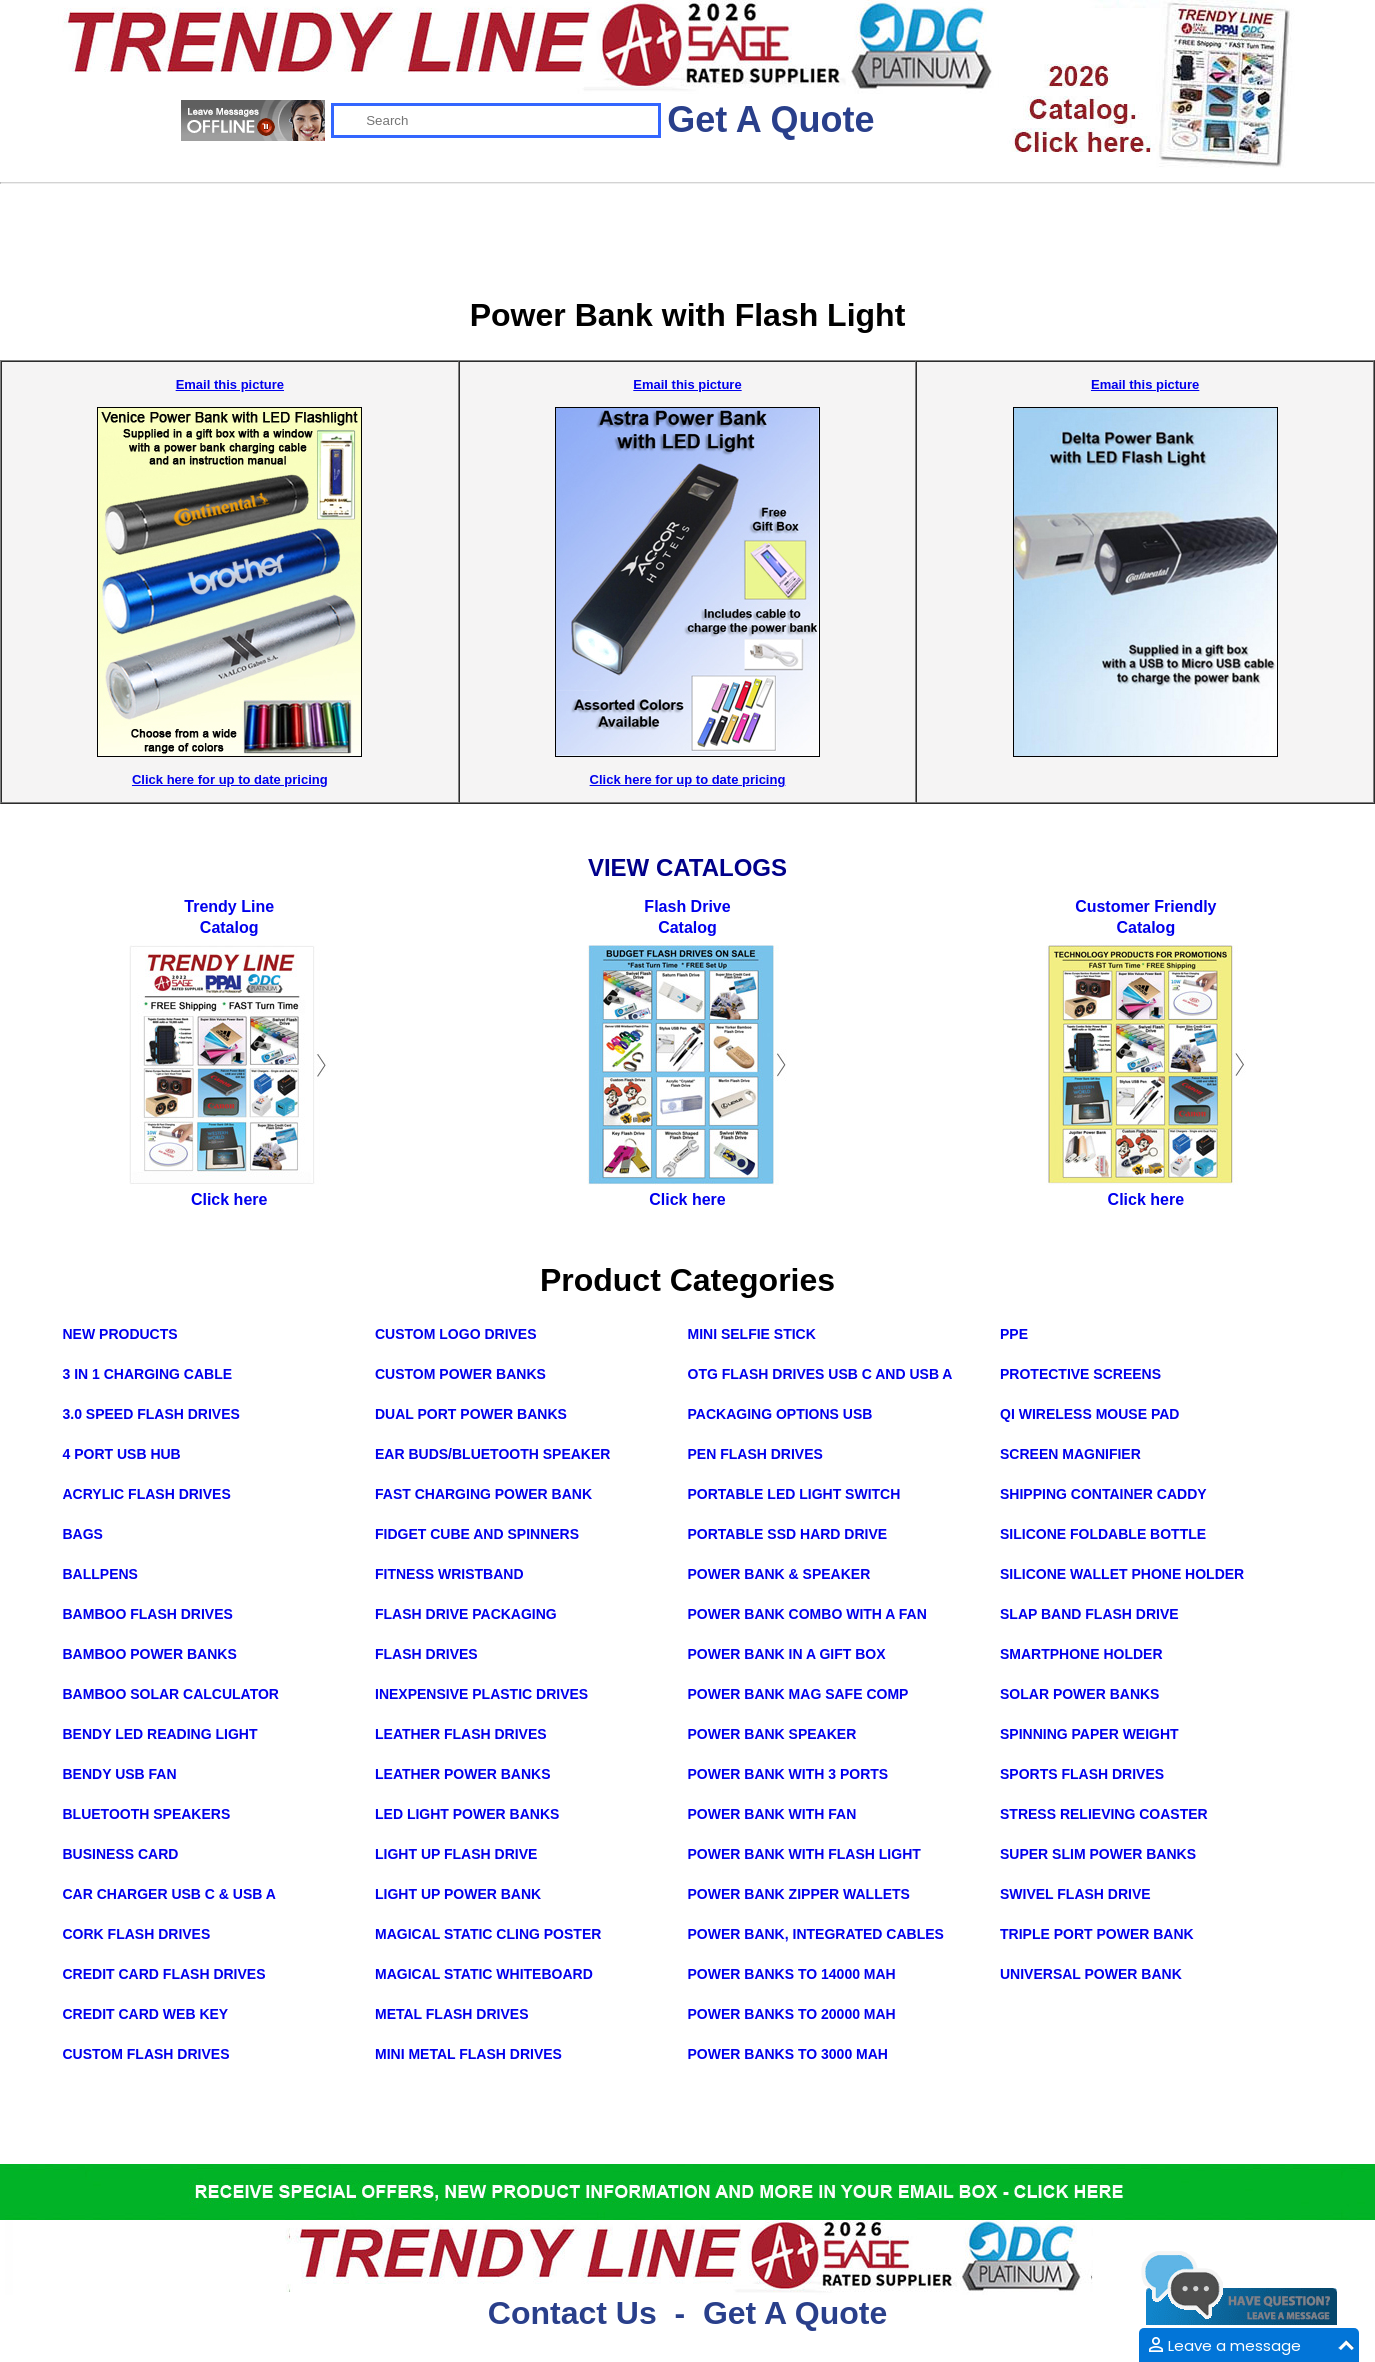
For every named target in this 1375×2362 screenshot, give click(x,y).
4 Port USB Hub (122, 1454)
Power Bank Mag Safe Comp (798, 1694)
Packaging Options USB (780, 1414)
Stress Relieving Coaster (1104, 1814)
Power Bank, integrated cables (816, 1934)
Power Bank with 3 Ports (788, 1774)
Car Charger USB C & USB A (169, 1894)
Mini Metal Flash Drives (468, 2054)
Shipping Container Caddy (1103, 1494)
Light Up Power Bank (458, 1894)
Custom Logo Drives (456, 1334)
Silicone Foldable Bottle (1103, 1534)
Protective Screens (1080, 1374)
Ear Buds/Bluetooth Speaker (492, 1454)
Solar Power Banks (1079, 1694)
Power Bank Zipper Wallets (799, 1894)
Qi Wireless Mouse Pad (1089, 1414)
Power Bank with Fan (772, 1814)
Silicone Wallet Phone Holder (1122, 1574)
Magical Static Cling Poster (488, 1934)
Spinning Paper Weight (1089, 1734)
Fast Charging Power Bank (483, 1494)
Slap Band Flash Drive (1089, 1614)
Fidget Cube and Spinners (477, 1534)
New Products (120, 1334)
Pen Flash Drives (755, 1454)
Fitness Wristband (449, 1574)
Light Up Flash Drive (456, 1854)
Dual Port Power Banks (471, 1414)
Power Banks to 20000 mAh (792, 2014)
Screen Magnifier (1070, 1454)
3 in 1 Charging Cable (148, 1374)
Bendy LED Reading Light (160, 1734)
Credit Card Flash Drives (164, 1974)
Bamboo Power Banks (150, 1654)
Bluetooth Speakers (147, 1814)
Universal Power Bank (1091, 1974)
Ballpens (100, 1574)
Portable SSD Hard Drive (788, 1534)
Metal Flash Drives (452, 2014)
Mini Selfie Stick (752, 1334)
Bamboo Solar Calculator (171, 1694)
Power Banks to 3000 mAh (788, 2054)
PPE (1014, 1334)
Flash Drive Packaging (466, 1614)
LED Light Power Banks (467, 1814)
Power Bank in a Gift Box (787, 1654)
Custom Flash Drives (146, 2054)
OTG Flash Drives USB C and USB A (820, 1374)
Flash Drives (426, 1654)
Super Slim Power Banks (1098, 1854)
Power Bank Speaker (772, 1734)
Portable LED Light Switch (794, 1494)
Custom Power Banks (460, 1374)
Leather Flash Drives (461, 1734)
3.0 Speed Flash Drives (151, 1414)
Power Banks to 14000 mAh (792, 1974)
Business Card (121, 1854)
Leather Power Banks (463, 1774)
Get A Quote (770, 119)
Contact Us (572, 2313)
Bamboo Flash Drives (148, 1614)
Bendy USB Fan (120, 1774)
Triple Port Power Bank (1097, 1934)
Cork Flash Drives (137, 1934)
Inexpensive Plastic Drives (481, 1694)
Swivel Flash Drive (1075, 1894)
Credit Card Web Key (146, 2014)
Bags (83, 1534)
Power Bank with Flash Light (804, 1854)
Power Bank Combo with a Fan (807, 1614)
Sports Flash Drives (1082, 1774)
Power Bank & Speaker (779, 1574)
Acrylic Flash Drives (147, 1494)
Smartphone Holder (1081, 1654)
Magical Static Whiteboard (484, 1974)
